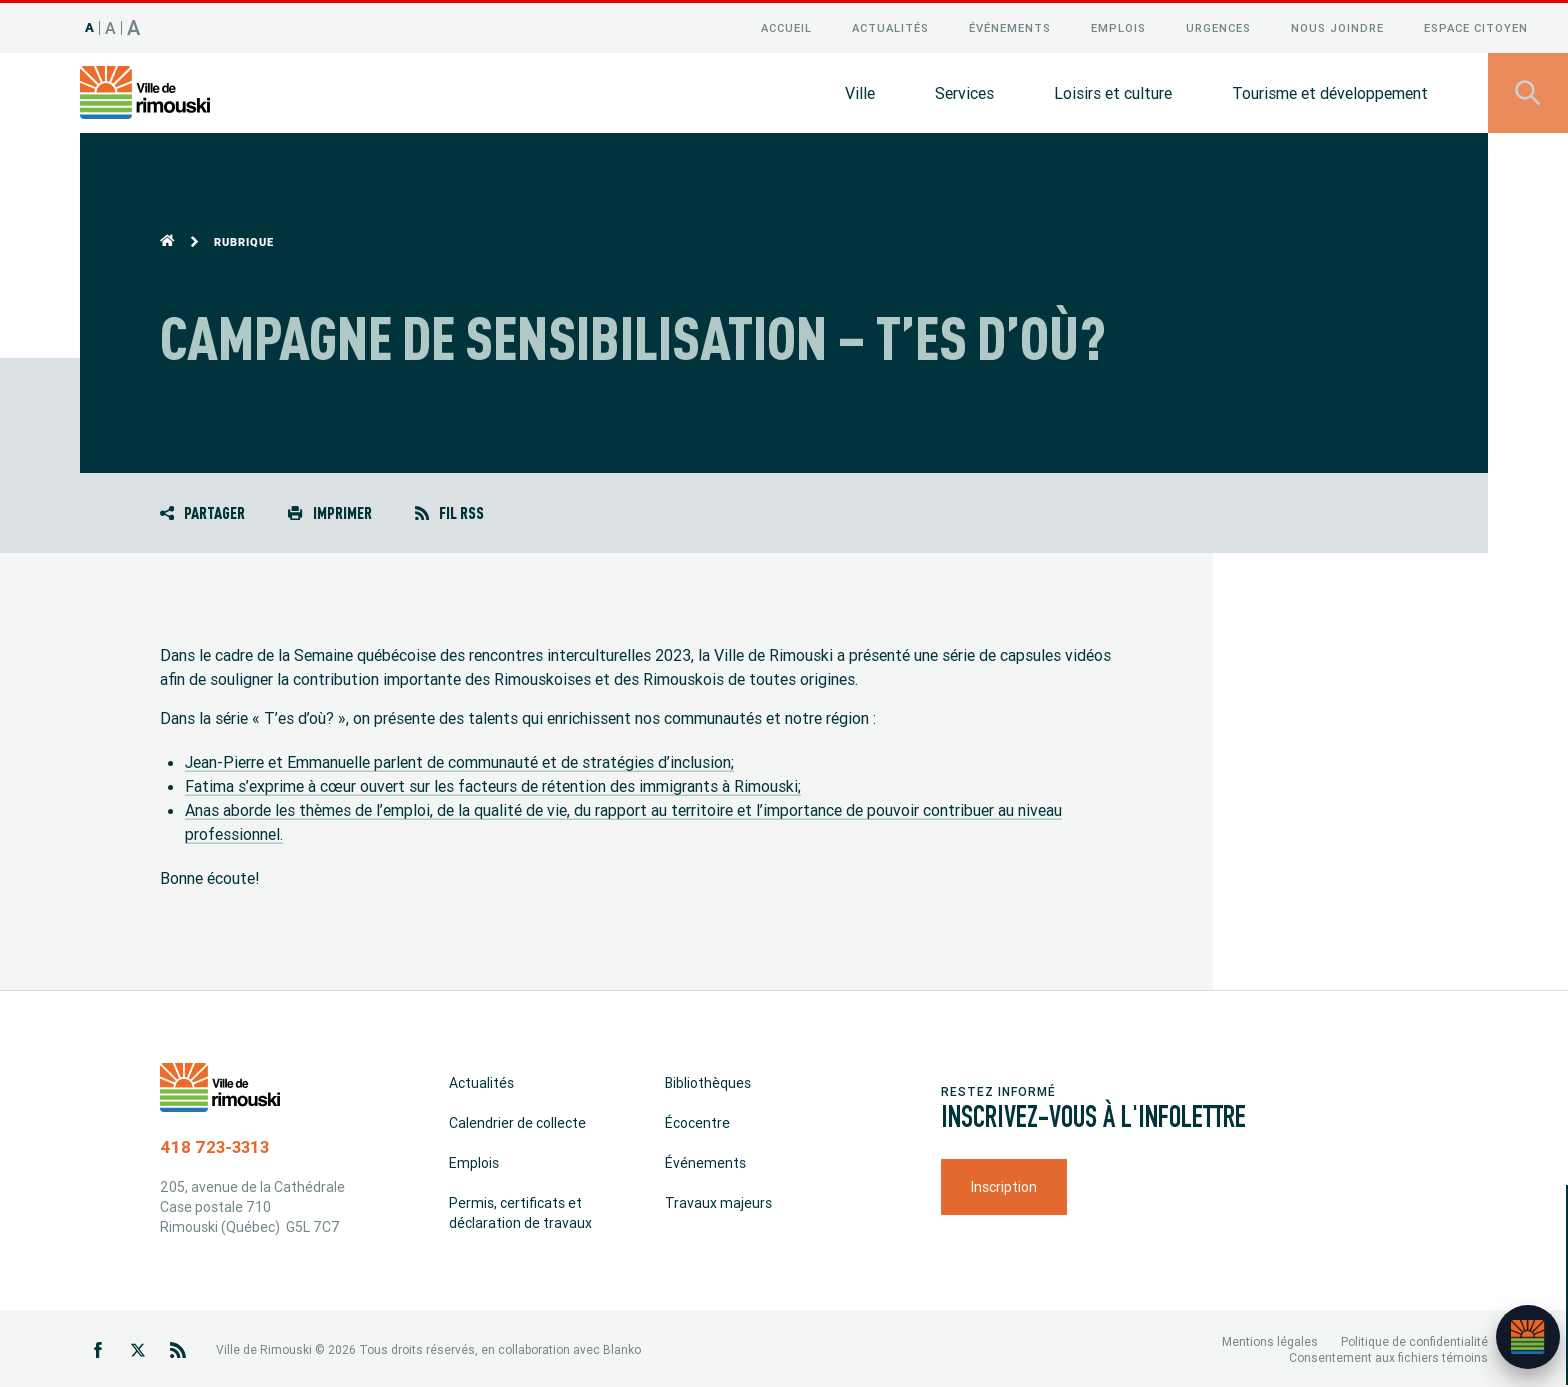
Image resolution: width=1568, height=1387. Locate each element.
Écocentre (697, 1120)
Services (964, 90)
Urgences (1218, 25)
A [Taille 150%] (134, 24)
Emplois (1118, 25)
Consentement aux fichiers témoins (1388, 1354)
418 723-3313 (214, 1144)
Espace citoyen (1476, 25)
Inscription (1004, 1184)
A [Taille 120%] (111, 25)
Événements (1010, 25)
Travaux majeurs (718, 1200)
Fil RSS (449, 509)
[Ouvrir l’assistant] (1528, 1337)
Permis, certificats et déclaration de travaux (520, 1210)
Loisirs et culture (1113, 90)
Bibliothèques (708, 1080)
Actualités (890, 25)
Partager (202, 509)
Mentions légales (1270, 1338)
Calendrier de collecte (517, 1120)
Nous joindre (1337, 25)
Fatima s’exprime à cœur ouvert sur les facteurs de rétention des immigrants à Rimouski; (493, 783)
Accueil (786, 25)
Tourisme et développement (1330, 90)
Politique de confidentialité (1414, 1338)
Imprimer (329, 509)
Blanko (622, 1346)
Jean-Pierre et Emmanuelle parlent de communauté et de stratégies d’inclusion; (459, 759)
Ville (860, 90)
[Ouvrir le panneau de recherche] (1528, 90)
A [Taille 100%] (90, 24)
